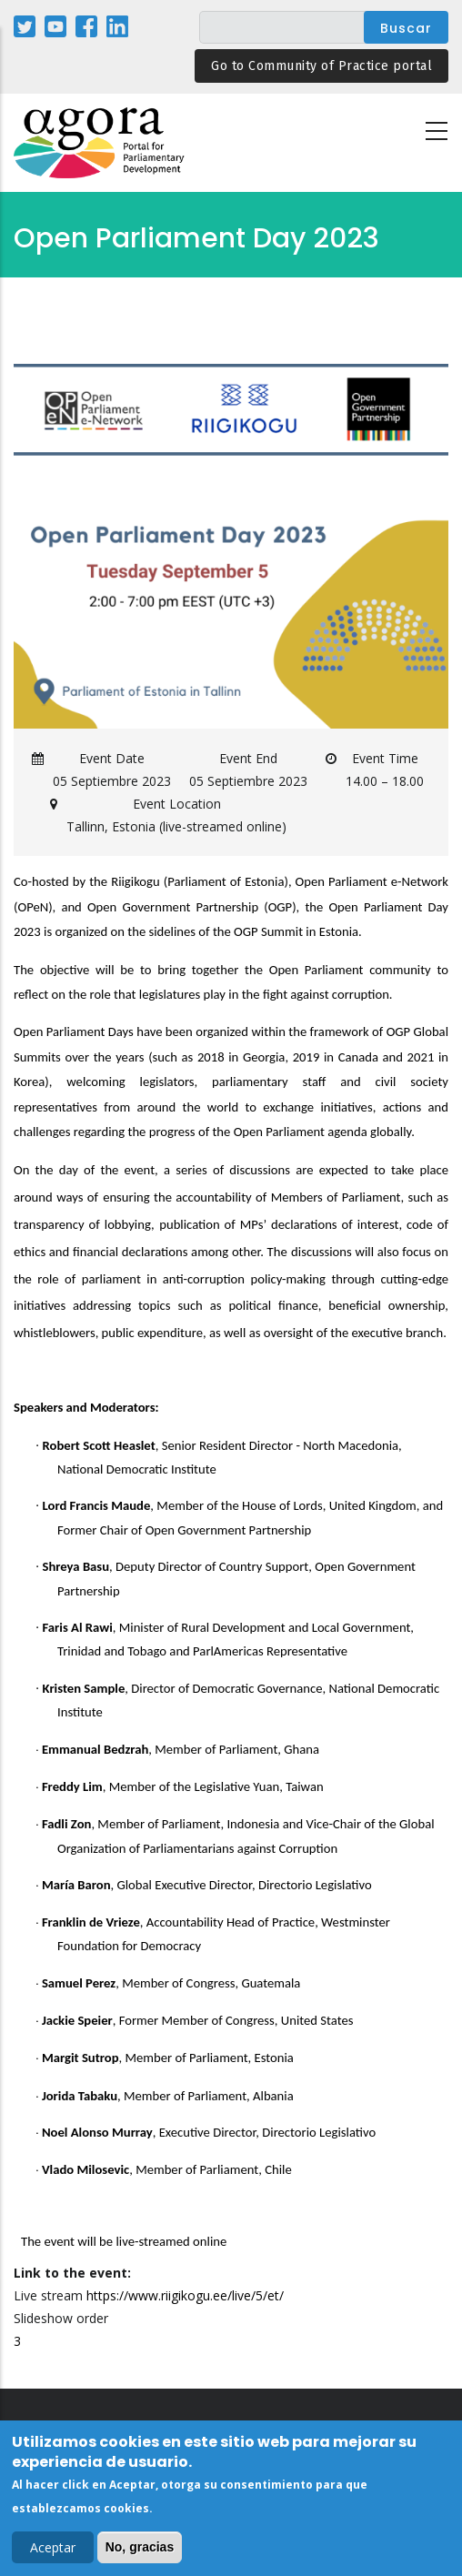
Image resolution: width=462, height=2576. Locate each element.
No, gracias (139, 2551)
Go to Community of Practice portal (321, 66)
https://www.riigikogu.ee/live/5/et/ (185, 2295)
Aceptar (52, 2552)
